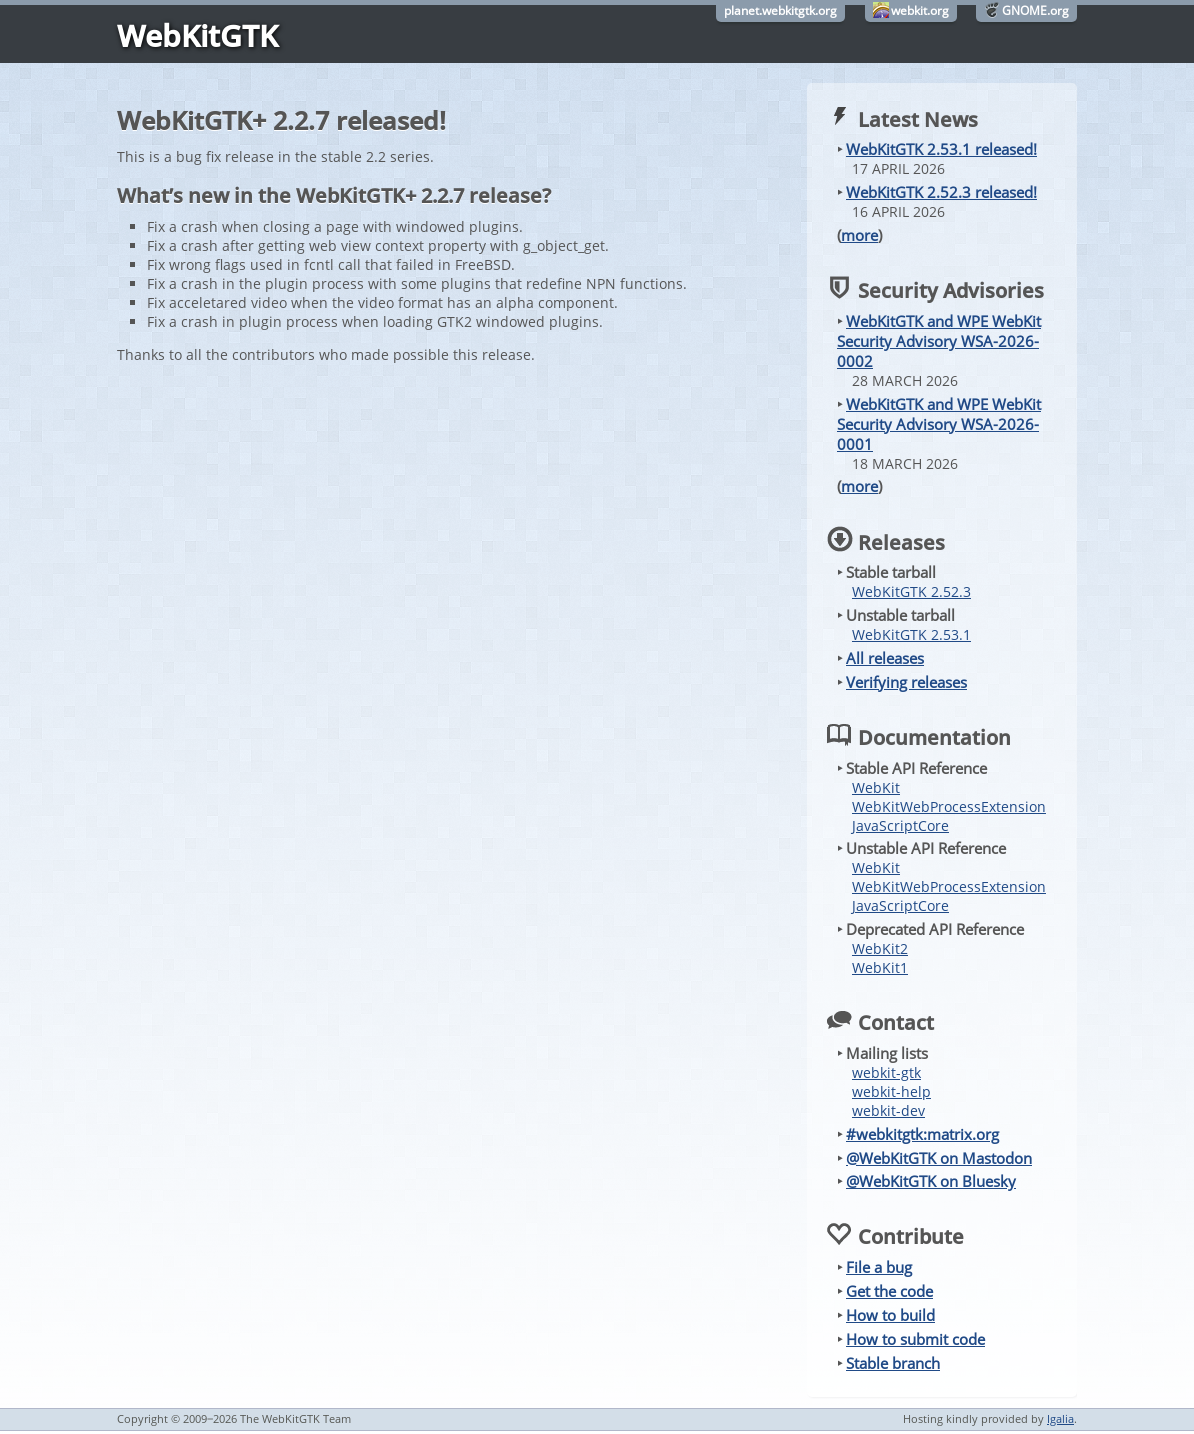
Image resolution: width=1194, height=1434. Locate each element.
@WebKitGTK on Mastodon (939, 1158)
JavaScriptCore (900, 825)
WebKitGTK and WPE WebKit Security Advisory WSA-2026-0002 (939, 341)
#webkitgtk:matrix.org (922, 1134)
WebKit (876, 787)
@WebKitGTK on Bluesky (931, 1181)
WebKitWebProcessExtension (949, 806)
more (859, 235)
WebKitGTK (197, 35)
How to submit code (915, 1339)
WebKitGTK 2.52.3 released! (941, 192)
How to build (890, 1315)
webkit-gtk (886, 1072)
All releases (885, 658)
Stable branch (893, 1363)
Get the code (889, 1291)
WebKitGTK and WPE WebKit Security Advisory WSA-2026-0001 (939, 424)
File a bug (879, 1267)
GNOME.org (1035, 10)
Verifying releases (906, 682)
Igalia (1060, 1418)
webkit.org (920, 10)
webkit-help (891, 1091)
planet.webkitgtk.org (780, 10)
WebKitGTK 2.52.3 (911, 591)
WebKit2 (880, 948)
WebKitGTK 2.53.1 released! (941, 149)
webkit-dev (888, 1110)
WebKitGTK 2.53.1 (911, 634)
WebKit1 (880, 967)
